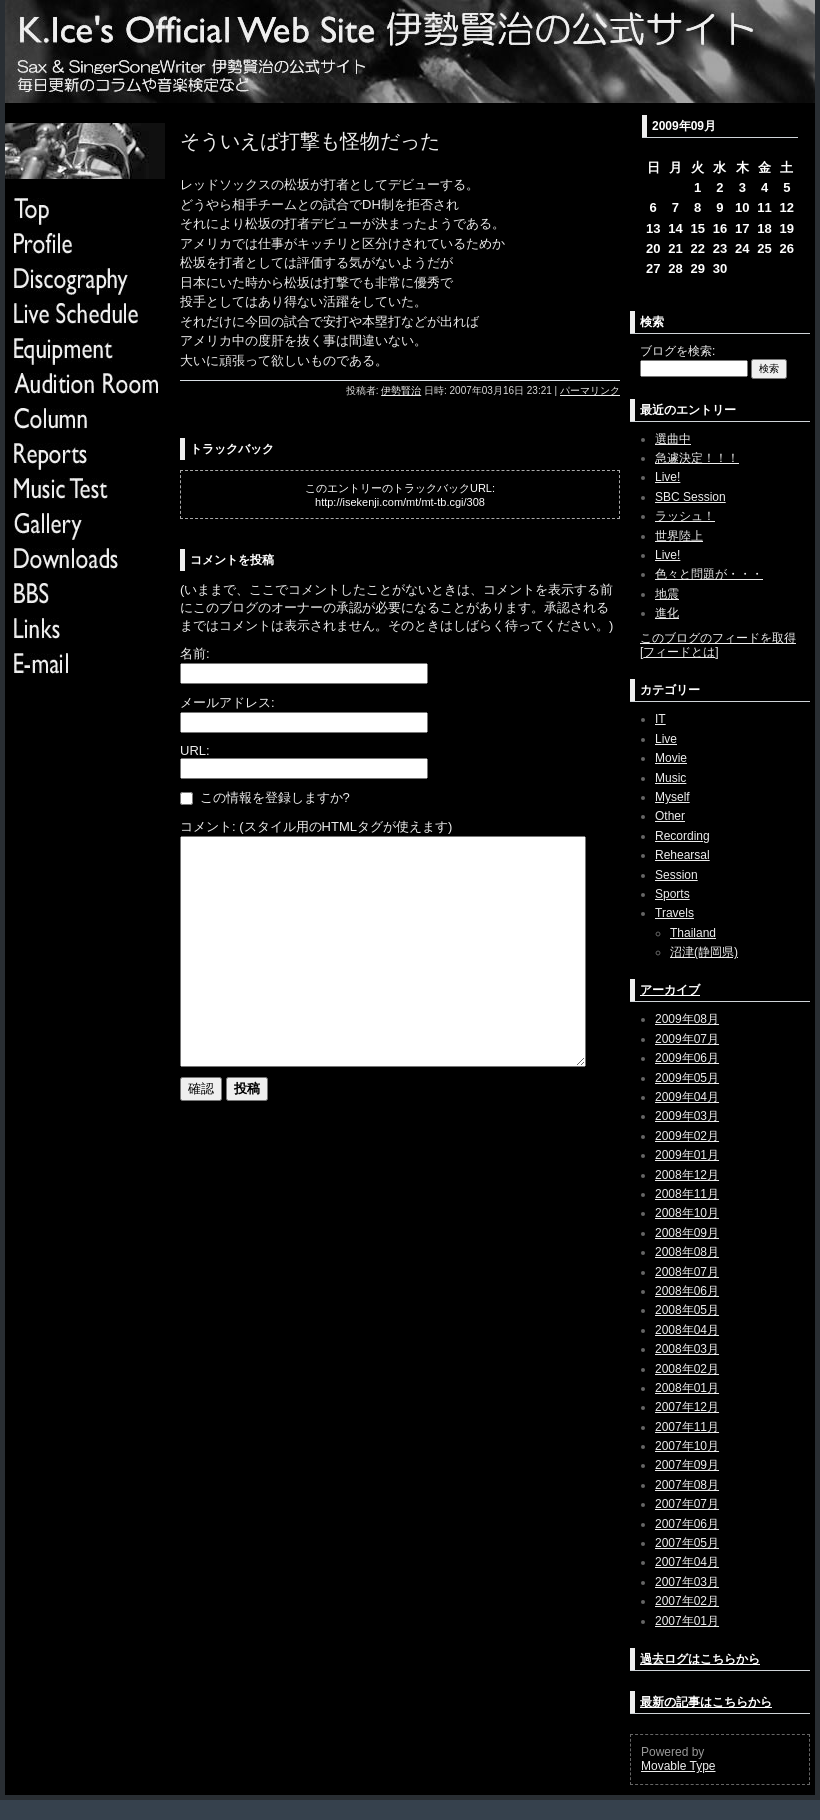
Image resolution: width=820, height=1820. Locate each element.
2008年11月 (687, 1194)
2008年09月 (687, 1233)
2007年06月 (687, 1524)
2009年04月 (687, 1097)
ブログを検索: (677, 351)
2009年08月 (687, 1019)
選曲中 (673, 439)
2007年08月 (687, 1485)
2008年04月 (687, 1330)
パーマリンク (590, 390)
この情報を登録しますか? (265, 797)
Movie (671, 758)
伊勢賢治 (401, 390)
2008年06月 (687, 1291)
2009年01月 (687, 1155)
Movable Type (678, 1766)
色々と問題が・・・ (709, 574)
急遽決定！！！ (697, 458)
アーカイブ (670, 990)
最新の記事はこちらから (706, 1702)
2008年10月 (687, 1213)
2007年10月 (687, 1446)
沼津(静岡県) (704, 952)
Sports (672, 894)
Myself (672, 797)
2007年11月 (687, 1427)
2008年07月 (687, 1272)
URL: (195, 750)
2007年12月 (687, 1407)
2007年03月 (687, 1582)
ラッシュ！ (685, 516)
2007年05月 (687, 1543)
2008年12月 (687, 1175)
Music (670, 778)
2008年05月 (687, 1310)
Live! (667, 477)
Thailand (693, 933)
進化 (667, 613)
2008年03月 (687, 1349)
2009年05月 (687, 1078)
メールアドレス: (227, 702)
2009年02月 (687, 1136)
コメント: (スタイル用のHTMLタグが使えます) (316, 826)
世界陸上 (679, 536)
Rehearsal (682, 855)
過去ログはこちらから (700, 1659)
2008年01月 (687, 1388)
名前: (195, 653)
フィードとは (679, 652)
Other (670, 816)
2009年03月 (687, 1116)
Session (676, 875)
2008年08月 (687, 1252)
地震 (667, 594)
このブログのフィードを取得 (718, 638)
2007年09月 (687, 1465)
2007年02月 (687, 1601)
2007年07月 (687, 1504)
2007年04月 (687, 1562)
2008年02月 (687, 1369)
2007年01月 (687, 1621)
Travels (674, 913)
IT (660, 719)
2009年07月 (687, 1039)
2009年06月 (687, 1058)
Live (666, 739)
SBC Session (690, 497)
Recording (682, 836)
